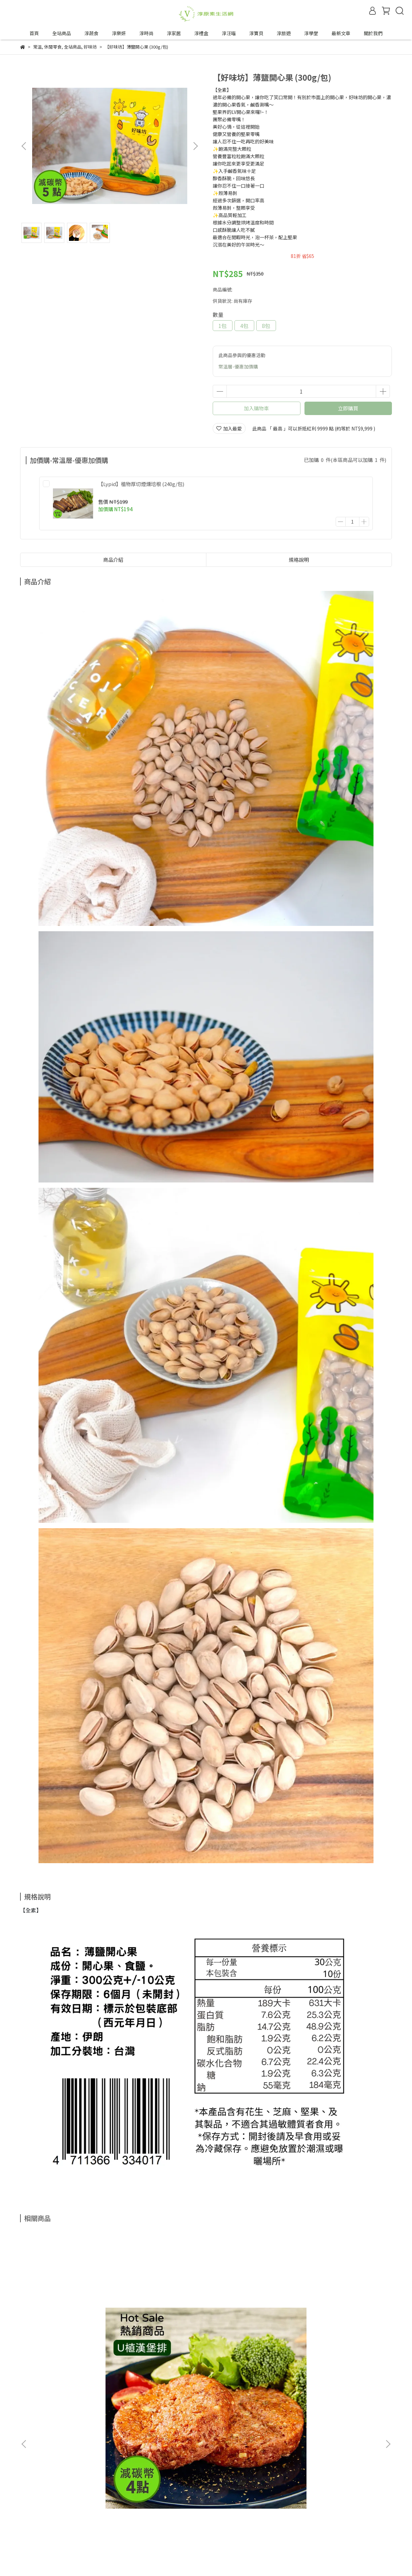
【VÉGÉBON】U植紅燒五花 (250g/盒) (157, 2337)
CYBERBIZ (177, 2559)
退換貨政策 (32, 2508)
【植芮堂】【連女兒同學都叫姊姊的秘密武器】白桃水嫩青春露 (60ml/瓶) (341, 2337)
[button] (195, 146)
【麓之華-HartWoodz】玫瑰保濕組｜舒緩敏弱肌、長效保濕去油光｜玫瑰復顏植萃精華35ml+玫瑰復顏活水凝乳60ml (251, 2337)
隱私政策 (61, 2508)
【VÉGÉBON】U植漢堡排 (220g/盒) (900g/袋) (63, 2337)
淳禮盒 (201, 33)
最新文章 (341, 33)
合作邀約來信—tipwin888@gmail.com (98, 2533)
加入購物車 (256, 408)
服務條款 (87, 2508)
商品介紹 (113, 559)
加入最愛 (229, 428)
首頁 (34, 33)
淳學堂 (311, 33)
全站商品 (61, 33)
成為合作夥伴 (34, 2533)
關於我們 (373, 33)
